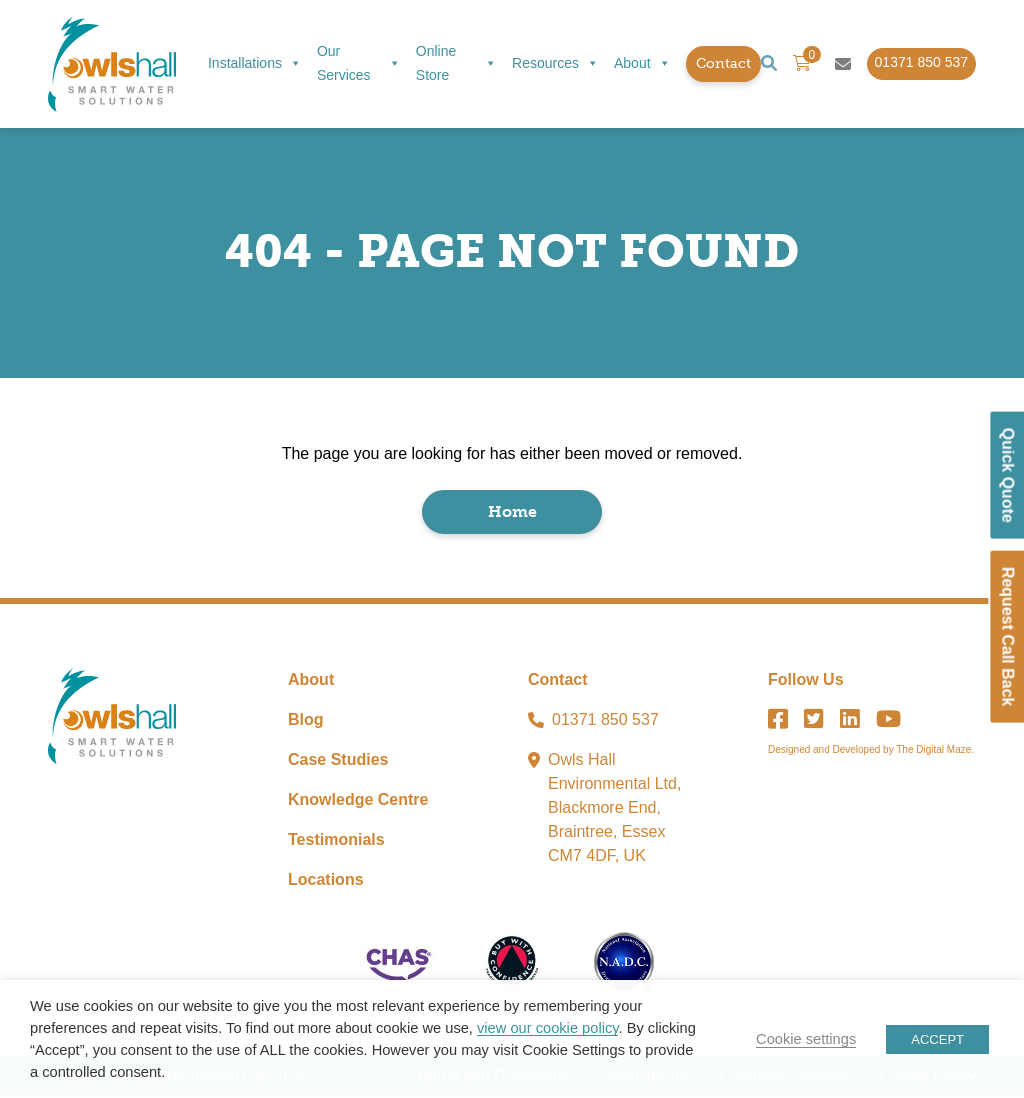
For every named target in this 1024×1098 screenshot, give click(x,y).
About (642, 64)
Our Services (359, 63)
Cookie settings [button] (806, 1039)
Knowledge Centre (358, 801)
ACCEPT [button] (937, 1039)
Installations (255, 64)
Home (512, 513)
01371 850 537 (605, 721)
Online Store (456, 63)
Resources (555, 64)
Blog (306, 721)
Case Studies (338, 761)
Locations (326, 881)
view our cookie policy (547, 1028)
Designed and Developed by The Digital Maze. (871, 751)
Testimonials (336, 841)
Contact (723, 63)
